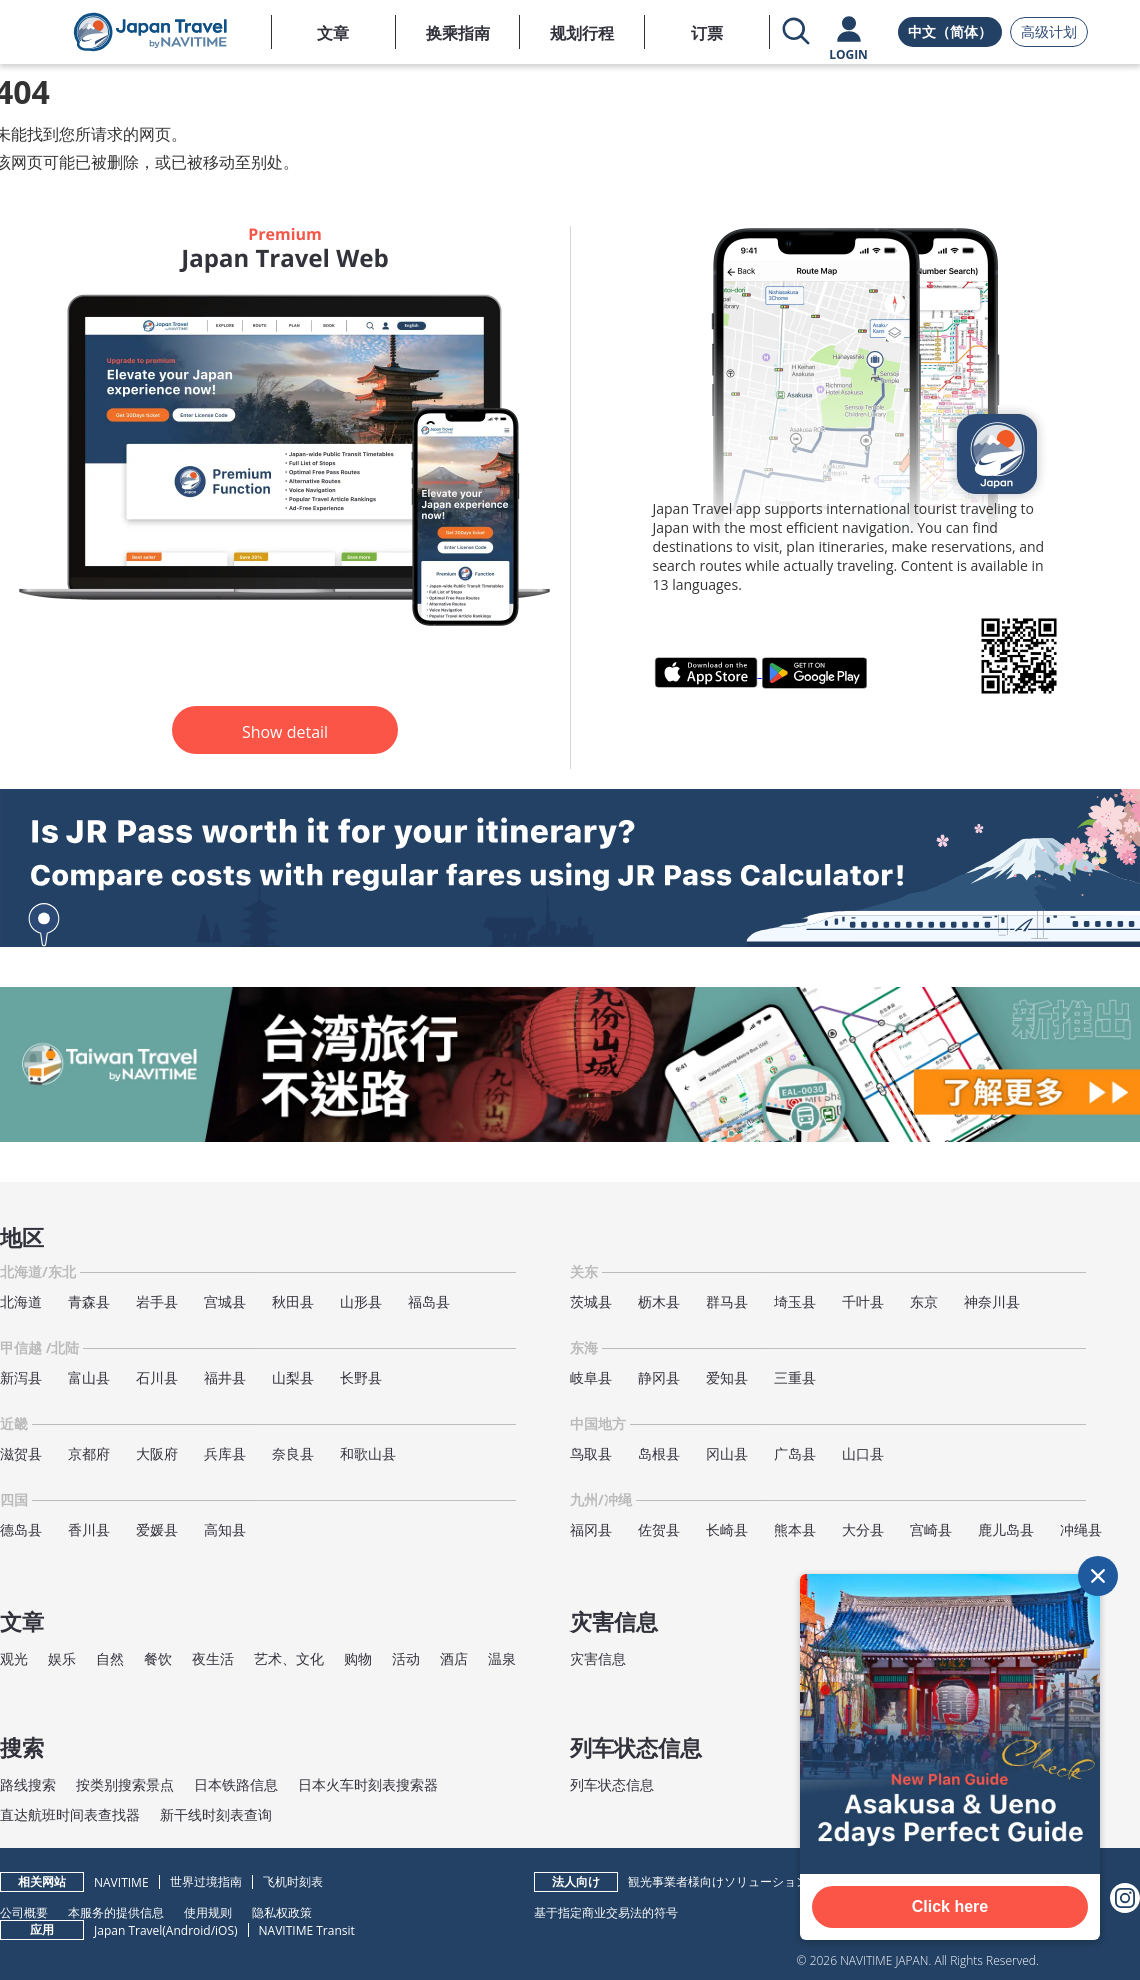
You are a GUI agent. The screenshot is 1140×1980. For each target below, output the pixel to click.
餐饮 (158, 1658)
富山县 (89, 1377)
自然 (110, 1658)
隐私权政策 (282, 1912)
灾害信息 (598, 1658)
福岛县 (429, 1301)
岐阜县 (591, 1377)
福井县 (225, 1377)
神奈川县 (992, 1301)
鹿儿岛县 (1006, 1529)
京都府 (89, 1453)
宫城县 (225, 1301)
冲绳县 (1081, 1529)
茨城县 (591, 1301)
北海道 (21, 1301)
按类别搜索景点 (125, 1784)
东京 (924, 1301)
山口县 (863, 1453)
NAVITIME (121, 1882)
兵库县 (225, 1453)
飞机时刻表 (293, 1881)
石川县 (157, 1377)
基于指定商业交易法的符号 (606, 1912)
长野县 (361, 1377)
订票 (707, 33)
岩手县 (157, 1301)
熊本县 (795, 1529)
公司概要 (24, 1912)
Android (188, 1930)
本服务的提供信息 (116, 1912)
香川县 (89, 1529)
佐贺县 (659, 1529)
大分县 (863, 1529)
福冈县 (591, 1529)
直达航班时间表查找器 (70, 1814)
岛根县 (659, 1453)
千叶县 (863, 1301)
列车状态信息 (612, 1784)
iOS (224, 1930)
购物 (358, 1658)
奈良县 (293, 1453)
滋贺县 (21, 1453)
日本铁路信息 (236, 1784)
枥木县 (659, 1301)
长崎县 (727, 1529)
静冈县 (659, 1377)
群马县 (727, 1301)
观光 (14, 1658)
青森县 (89, 1301)
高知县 (225, 1529)
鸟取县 (591, 1453)
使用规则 (208, 1912)
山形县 (361, 1301)
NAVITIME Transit (307, 1930)
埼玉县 (795, 1301)
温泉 (502, 1658)
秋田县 (293, 1301)
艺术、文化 (289, 1658)
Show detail (285, 732)
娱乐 (62, 1658)
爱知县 (727, 1377)
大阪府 (157, 1453)
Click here (950, 1906)
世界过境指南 (206, 1881)
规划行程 (582, 33)
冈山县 (727, 1453)
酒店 (454, 1658)
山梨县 (293, 1377)
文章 (333, 33)
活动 (406, 1658)
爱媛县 (157, 1529)
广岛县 (795, 1453)
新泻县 (21, 1377)
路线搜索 (28, 1784)
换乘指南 (458, 33)
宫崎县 (931, 1529)
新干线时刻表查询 (216, 1814)
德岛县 (21, 1529)
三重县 (795, 1377)
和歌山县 (368, 1453)
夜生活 (213, 1658)
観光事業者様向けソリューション (718, 1881)
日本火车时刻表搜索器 (368, 1784)
